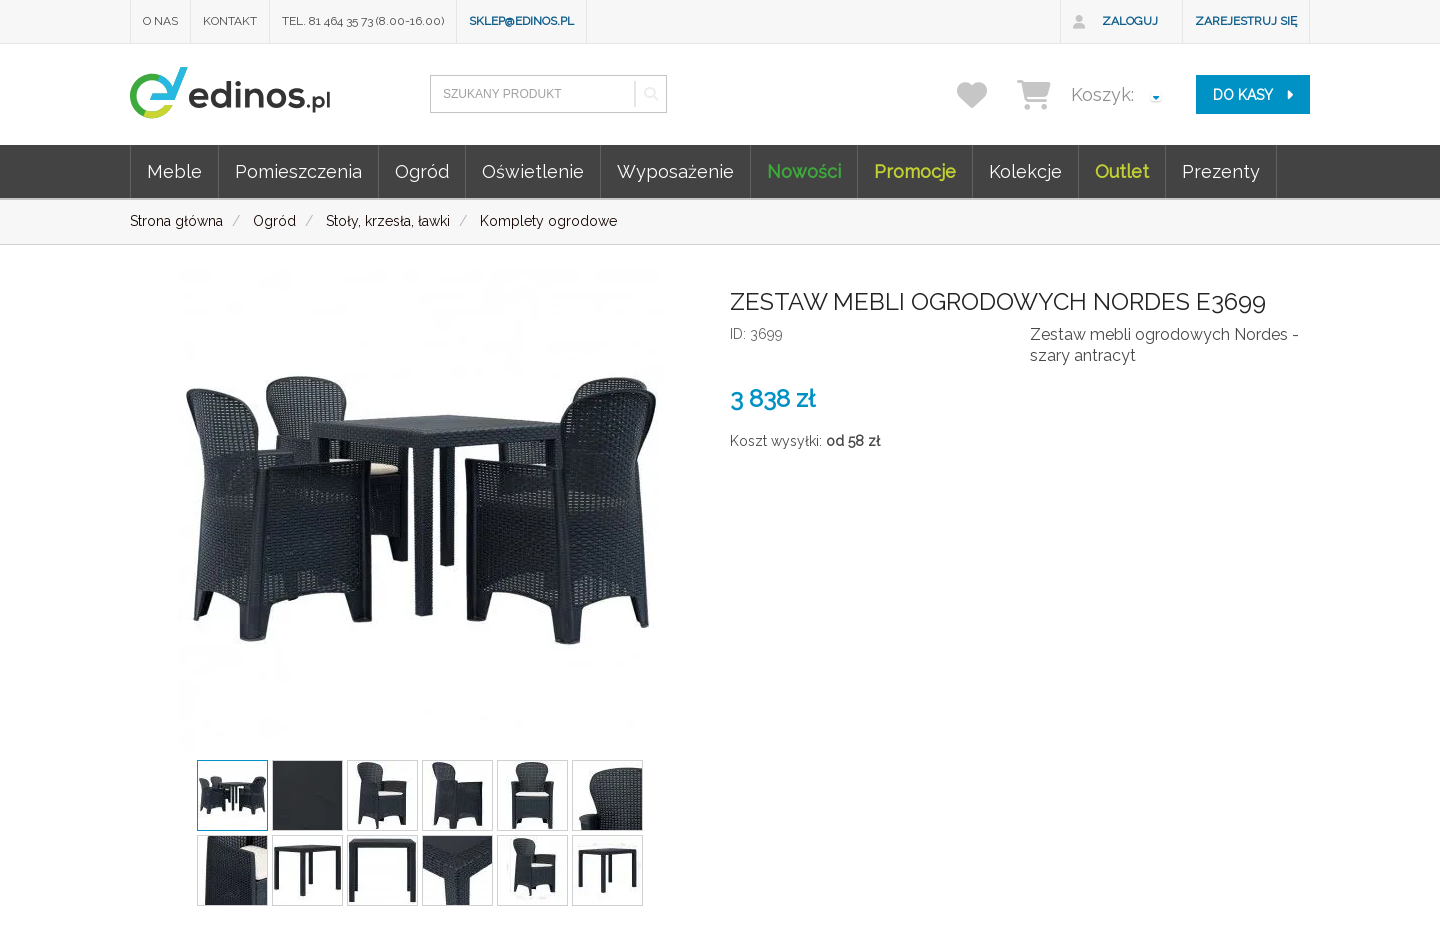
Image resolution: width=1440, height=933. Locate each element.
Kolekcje (1025, 171)
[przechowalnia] (984, 94)
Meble (174, 171)
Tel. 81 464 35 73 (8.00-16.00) (363, 21)
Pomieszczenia (298, 171)
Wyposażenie (675, 171)
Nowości (804, 171)
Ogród (422, 171)
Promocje (915, 171)
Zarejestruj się (1246, 21)
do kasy (1253, 95)
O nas (160, 21)
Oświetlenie (533, 171)
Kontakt (230, 21)
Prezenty (1221, 171)
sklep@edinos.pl (521, 21)
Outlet (1122, 171)
